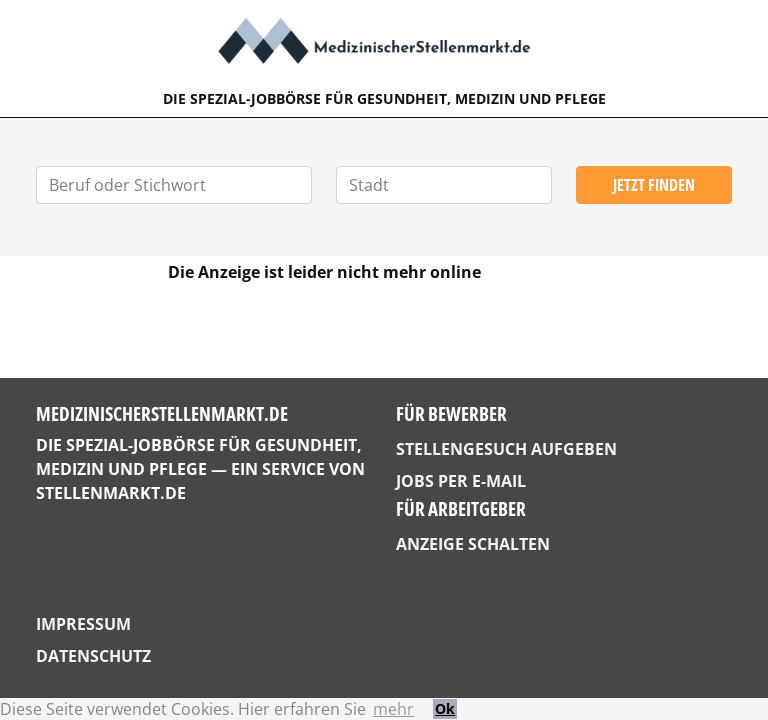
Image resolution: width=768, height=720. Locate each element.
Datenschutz (93, 656)
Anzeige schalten (473, 544)
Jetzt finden (654, 185)
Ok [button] (445, 708)
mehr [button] (393, 709)
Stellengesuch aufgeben (506, 449)
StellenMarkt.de (111, 493)
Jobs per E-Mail (461, 481)
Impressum (83, 624)
